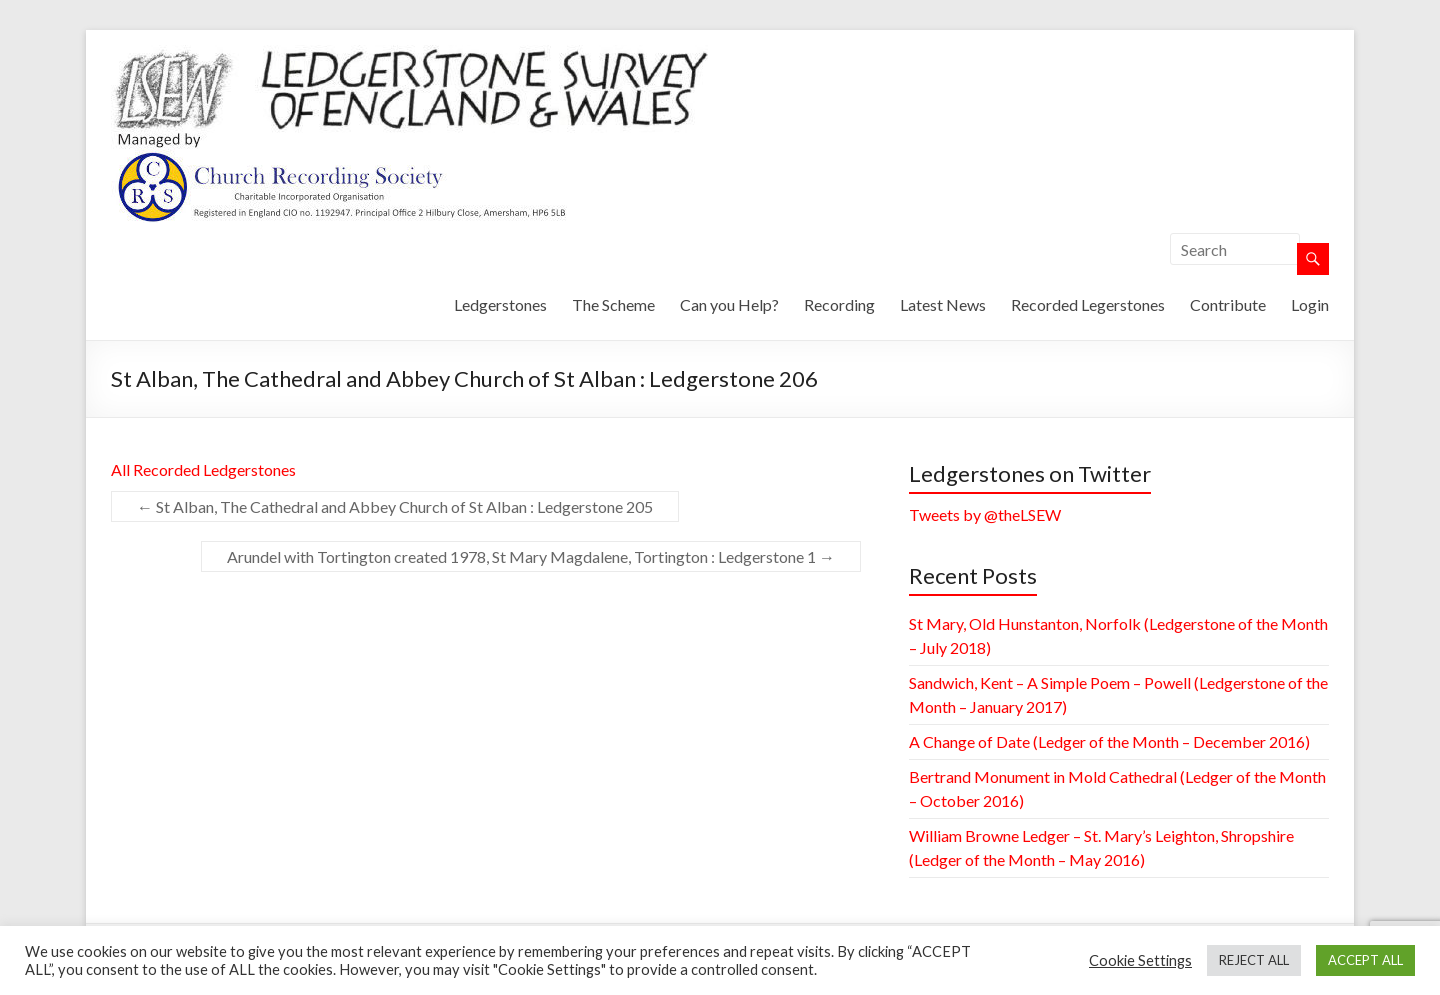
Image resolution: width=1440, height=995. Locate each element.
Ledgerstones (500, 304)
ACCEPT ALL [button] (1365, 960)
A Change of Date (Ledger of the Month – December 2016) (1109, 741)
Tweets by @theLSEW (985, 514)
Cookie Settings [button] (1140, 960)
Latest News (943, 304)
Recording (839, 304)
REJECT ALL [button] (1254, 960)
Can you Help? (729, 304)
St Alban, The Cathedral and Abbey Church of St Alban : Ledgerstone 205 (395, 506)
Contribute (1228, 304)
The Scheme (613, 304)
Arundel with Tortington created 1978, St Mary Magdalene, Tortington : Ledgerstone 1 (531, 556)
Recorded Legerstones (1088, 304)
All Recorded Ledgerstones (203, 469)
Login (1310, 304)
